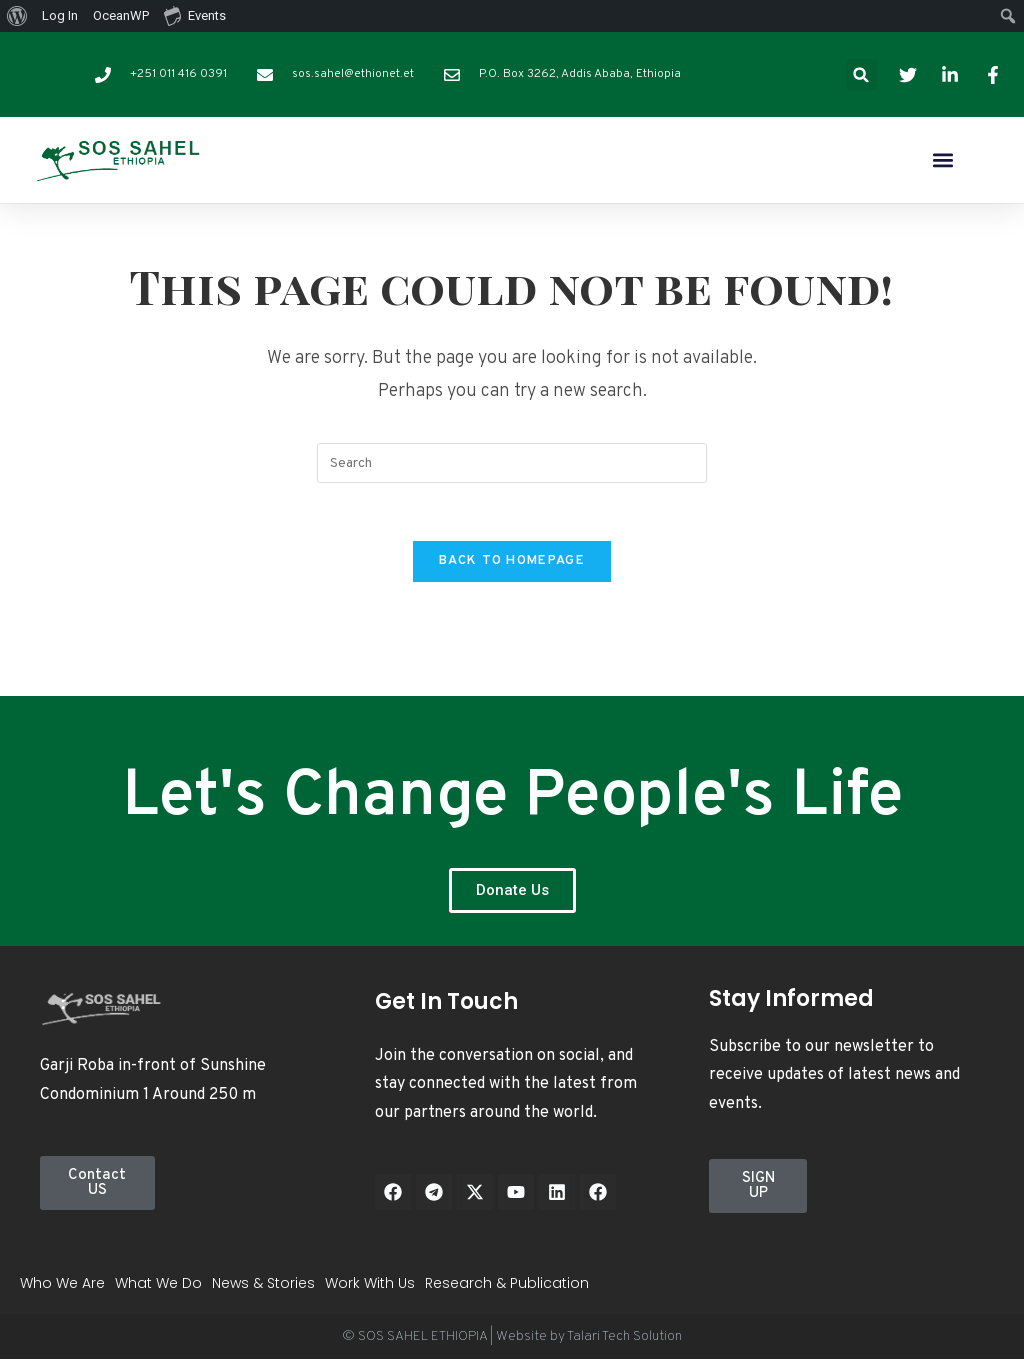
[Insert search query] (512, 463)
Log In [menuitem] (60, 15)
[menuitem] (17, 16)
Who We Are (62, 1286)
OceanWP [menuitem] (121, 15)
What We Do (158, 1286)
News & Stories (263, 1286)
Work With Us (370, 1286)
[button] (861, 74)
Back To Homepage (512, 564)
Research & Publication (507, 1286)
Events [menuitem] (195, 15)
